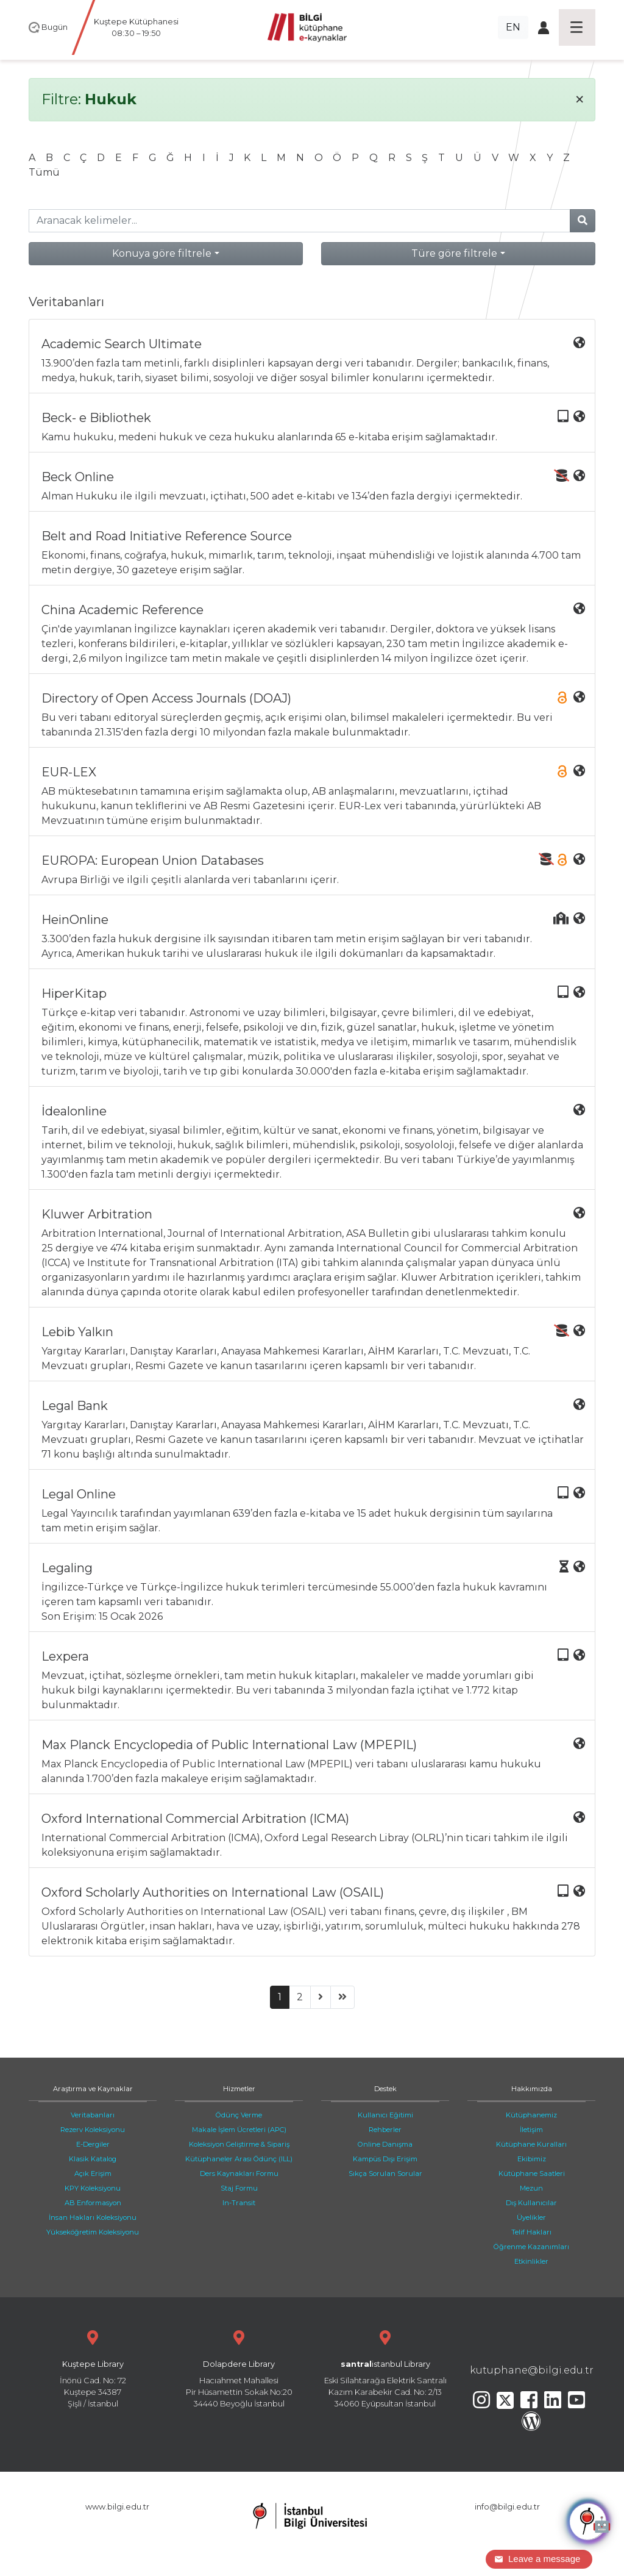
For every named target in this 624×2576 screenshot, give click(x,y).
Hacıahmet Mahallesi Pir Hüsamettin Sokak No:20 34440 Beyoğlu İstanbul (239, 2368)
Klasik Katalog (92, 2159)
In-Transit (238, 2203)
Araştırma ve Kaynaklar (93, 2088)
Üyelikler (531, 2217)
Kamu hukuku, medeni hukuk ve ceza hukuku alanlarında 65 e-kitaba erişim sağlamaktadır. (313, 426)
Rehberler (385, 2129)
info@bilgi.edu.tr (507, 2506)
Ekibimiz (531, 2159)
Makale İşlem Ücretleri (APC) (239, 2129)
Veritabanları (93, 2115)
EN (513, 27)
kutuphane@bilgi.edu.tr (532, 2370)
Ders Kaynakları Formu (239, 2173)
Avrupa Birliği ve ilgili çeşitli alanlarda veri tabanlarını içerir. (313, 869)
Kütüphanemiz (531, 2115)
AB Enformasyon (93, 2203)
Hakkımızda (531, 2088)
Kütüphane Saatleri (531, 2173)
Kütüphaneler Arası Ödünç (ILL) (238, 2159)
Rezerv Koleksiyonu (92, 2129)
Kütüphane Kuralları (531, 2144)
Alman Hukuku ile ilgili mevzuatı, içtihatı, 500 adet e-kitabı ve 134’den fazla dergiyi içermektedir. (313, 486)
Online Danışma (385, 2144)
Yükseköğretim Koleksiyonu (92, 2232)
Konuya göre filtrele (161, 253)
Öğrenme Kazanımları (531, 2246)
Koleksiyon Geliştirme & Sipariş (239, 2144)
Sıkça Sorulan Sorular (385, 2173)
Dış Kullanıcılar (531, 2203)
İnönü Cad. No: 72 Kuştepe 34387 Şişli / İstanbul (93, 2368)
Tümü (44, 172)
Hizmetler (239, 2088)
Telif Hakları (531, 2232)
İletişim (531, 2129)
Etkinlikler (531, 2261)
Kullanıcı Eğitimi (385, 2115)
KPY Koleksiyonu (93, 2188)
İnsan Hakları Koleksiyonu (92, 2217)
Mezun (531, 2188)
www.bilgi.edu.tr (117, 2506)
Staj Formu (239, 2188)
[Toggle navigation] (577, 27)
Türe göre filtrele (454, 253)
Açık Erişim (93, 2173)
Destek (385, 2088)
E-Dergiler (93, 2144)
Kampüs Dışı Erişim (385, 2159)
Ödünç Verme (239, 2115)
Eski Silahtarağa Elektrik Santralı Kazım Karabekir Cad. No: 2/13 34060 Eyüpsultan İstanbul (385, 2368)
